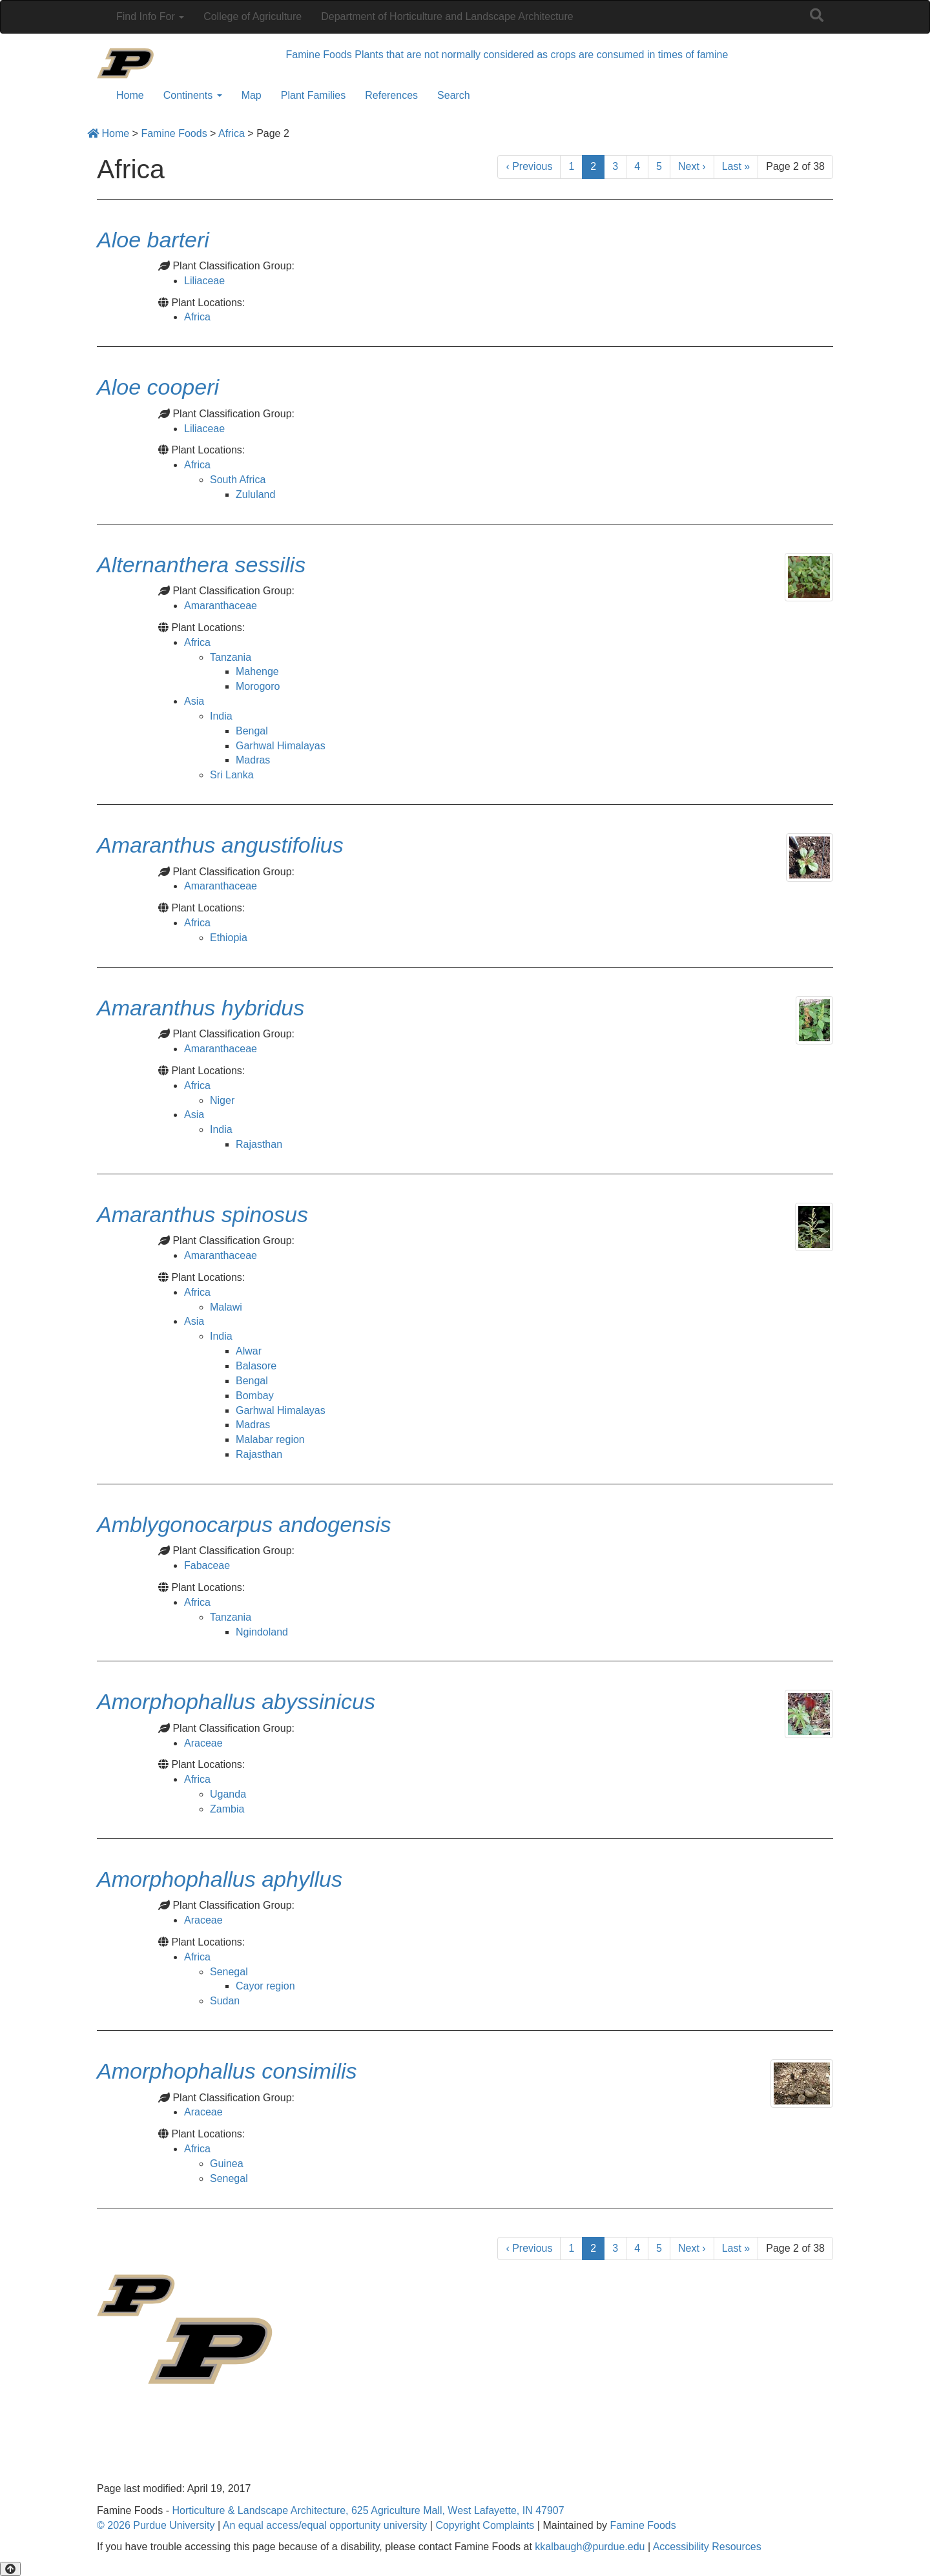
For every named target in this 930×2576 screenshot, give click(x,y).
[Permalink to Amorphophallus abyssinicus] (236, 1701)
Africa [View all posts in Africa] (197, 316)
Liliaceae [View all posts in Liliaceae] (204, 280)
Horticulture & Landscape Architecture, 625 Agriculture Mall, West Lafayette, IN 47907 (368, 2510)
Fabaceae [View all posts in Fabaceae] (207, 1565)
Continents (192, 95)
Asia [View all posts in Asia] (194, 701)
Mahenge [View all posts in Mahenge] (257, 671)
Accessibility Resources (707, 2546)
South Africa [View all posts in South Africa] (237, 479)
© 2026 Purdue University (156, 2525)
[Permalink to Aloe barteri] (153, 239)
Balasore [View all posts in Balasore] (256, 1365)
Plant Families (313, 95)
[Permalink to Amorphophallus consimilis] (227, 2071)
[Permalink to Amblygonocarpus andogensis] (244, 1524)
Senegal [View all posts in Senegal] (229, 1971)
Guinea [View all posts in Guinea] (226, 2163)
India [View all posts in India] (221, 716)
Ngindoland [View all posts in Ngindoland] (262, 1631)
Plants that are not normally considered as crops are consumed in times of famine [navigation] (541, 54)
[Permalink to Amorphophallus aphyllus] (219, 1879)
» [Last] (736, 166)
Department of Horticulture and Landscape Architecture (447, 16)
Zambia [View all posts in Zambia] (227, 1808)
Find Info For (150, 16)
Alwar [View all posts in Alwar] (249, 1350)
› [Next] (692, 166)
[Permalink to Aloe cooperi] (158, 387)
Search (453, 95)
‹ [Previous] (529, 166)
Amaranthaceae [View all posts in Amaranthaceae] (220, 605)
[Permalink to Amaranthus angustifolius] (220, 845)
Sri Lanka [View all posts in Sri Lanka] (232, 774)
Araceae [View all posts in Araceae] (203, 1743)
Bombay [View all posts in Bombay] (255, 1395)
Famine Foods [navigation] (319, 54)
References (391, 95)
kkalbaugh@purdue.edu (590, 2546)
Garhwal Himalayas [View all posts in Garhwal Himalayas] (281, 745)
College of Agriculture (252, 16)
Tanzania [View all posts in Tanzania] (230, 657)
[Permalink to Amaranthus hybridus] (200, 1007)
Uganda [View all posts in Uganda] (228, 1794)
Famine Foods (643, 2525)
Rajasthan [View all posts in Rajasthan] (259, 1144)
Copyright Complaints (484, 2525)
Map (252, 95)
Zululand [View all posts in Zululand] (255, 494)
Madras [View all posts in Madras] (253, 759)
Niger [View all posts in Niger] (222, 1100)
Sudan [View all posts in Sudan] (225, 2000)
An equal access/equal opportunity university (325, 2525)
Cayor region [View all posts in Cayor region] (265, 1985)
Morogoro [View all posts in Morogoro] (258, 686)
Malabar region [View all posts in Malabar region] (270, 1439)
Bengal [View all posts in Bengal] (252, 730)
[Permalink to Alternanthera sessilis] (201, 564)
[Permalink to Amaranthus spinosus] (202, 1214)
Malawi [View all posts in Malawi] (226, 1307)
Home (130, 95)
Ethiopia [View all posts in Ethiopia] (228, 937)
